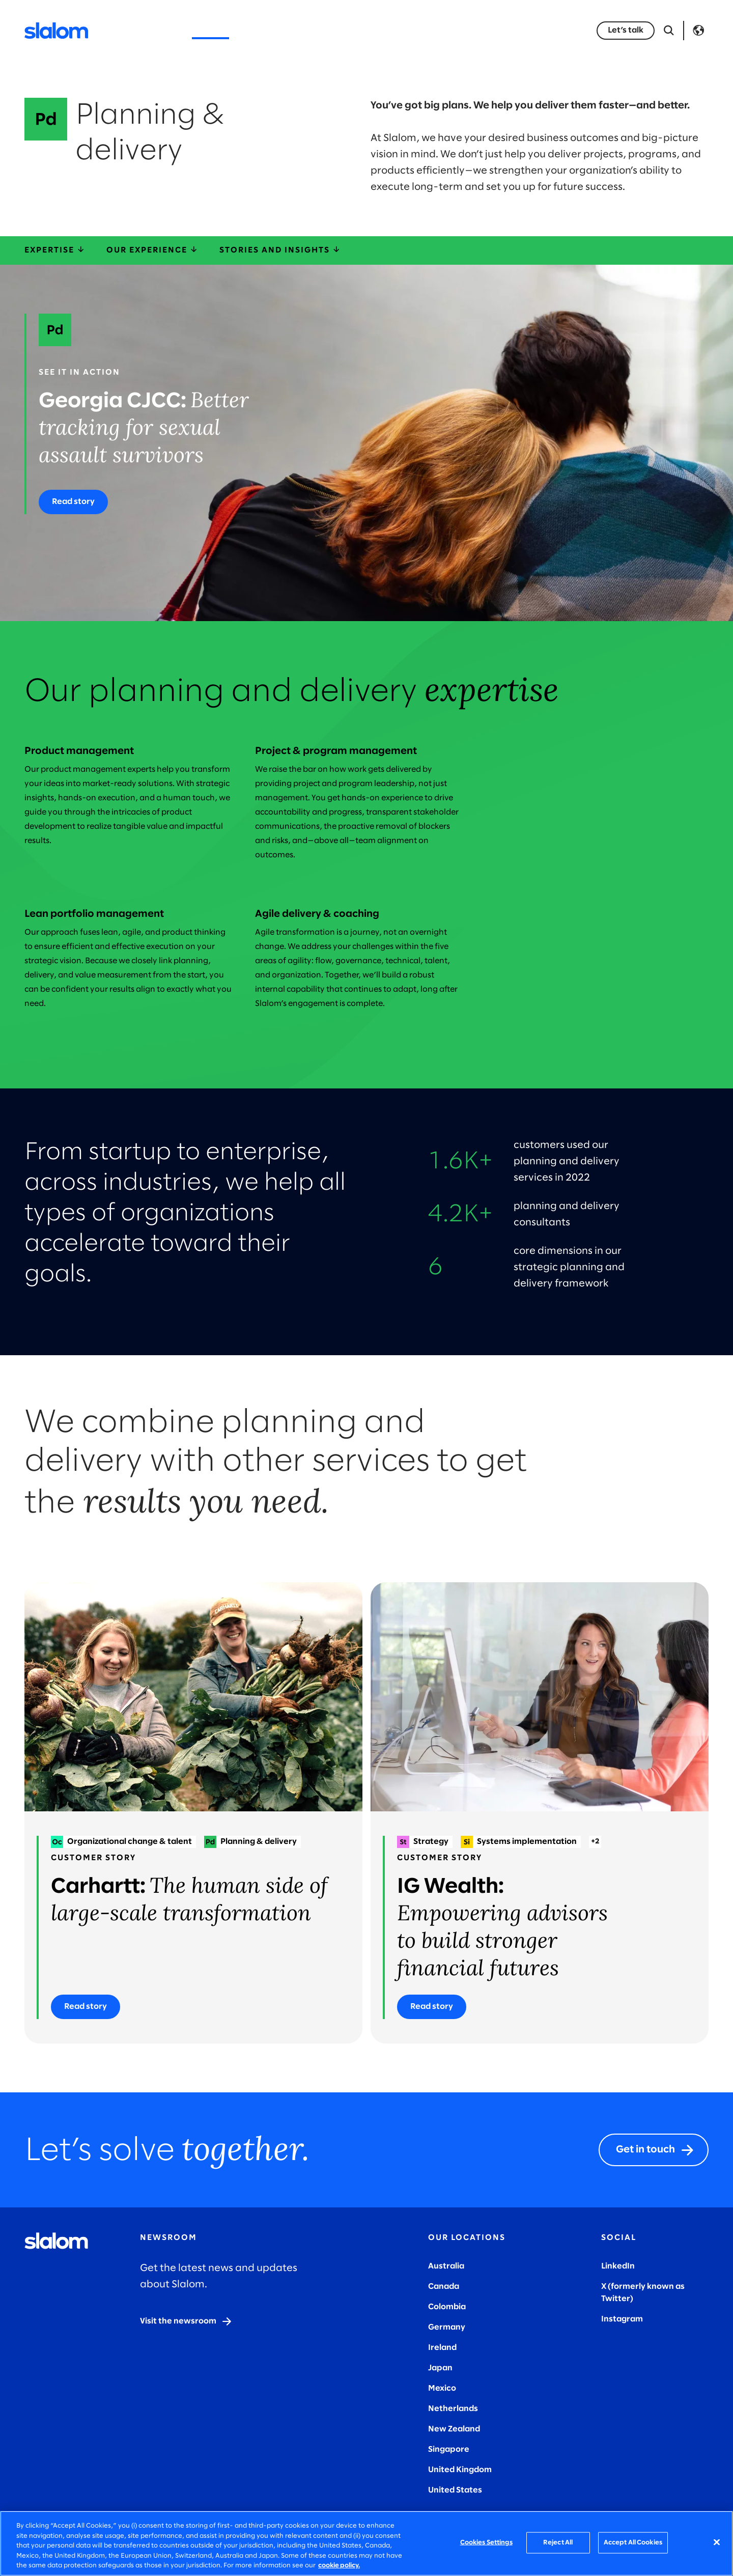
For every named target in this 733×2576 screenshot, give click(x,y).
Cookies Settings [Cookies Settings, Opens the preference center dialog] (486, 2542)
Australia (446, 2266)
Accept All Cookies (633, 2542)
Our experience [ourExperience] (152, 250)
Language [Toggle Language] (698, 30)
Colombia (447, 2307)
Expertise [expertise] (55, 250)
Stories (373, 30)
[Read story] (73, 502)
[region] (366, 2543)
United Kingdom (460, 2470)
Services (210, 30)
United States (455, 2490)
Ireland (442, 2347)
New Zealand (454, 2429)
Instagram (622, 2319)
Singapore (448, 2449)
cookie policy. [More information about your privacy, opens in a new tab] (339, 2565)
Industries (267, 30)
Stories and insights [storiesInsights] (280, 250)
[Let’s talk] (626, 30)
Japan (440, 2368)
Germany (446, 2327)
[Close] (717, 2542)
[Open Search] (669, 30)
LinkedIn (618, 2266)
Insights (324, 30)
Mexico (442, 2388)
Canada (443, 2286)
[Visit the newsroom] (186, 2321)
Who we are (431, 30)
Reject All (558, 2542)
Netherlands (453, 2409)
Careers (491, 30)
